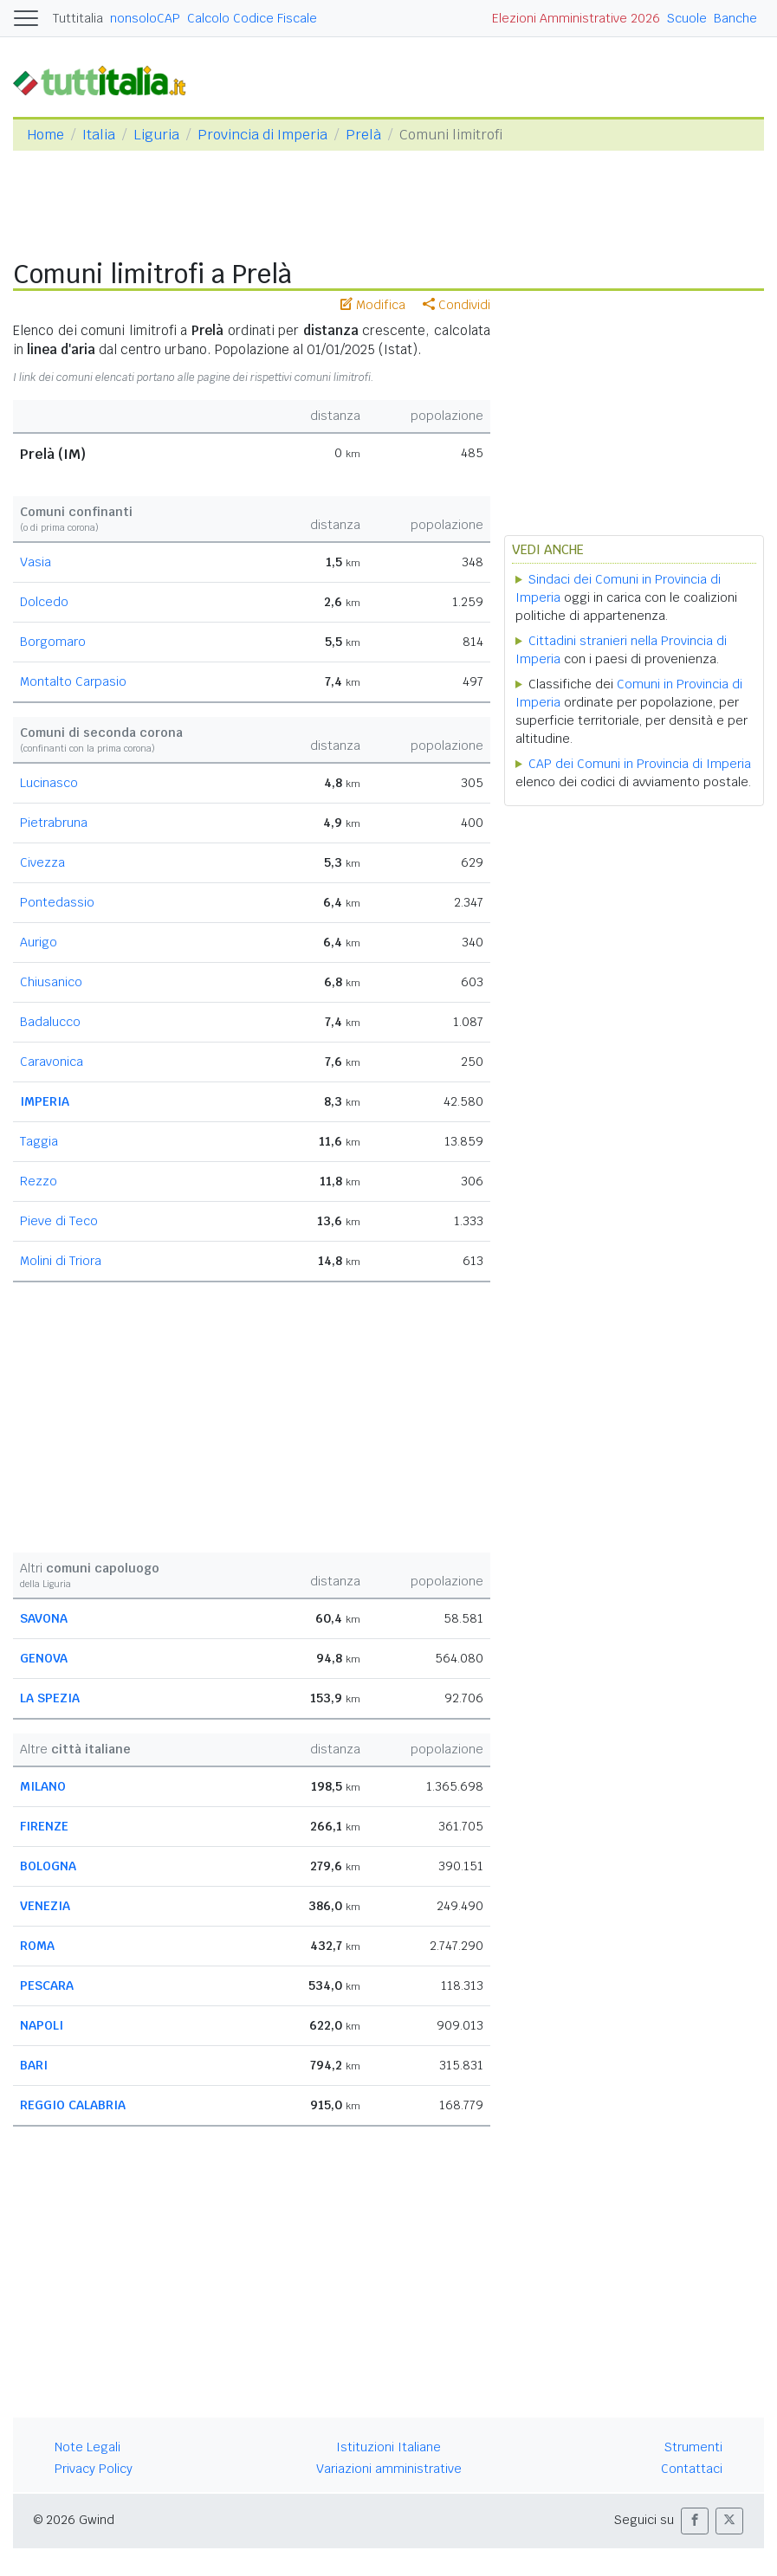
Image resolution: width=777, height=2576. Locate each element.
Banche (735, 18)
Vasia (35, 562)
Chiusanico (51, 982)
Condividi (456, 305)
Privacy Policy (94, 2468)
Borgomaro (53, 641)
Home (45, 135)
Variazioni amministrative (389, 2468)
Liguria (156, 135)
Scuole (687, 18)
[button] (695, 2521)
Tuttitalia (78, 18)
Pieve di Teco (59, 1221)
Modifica (372, 305)
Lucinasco (49, 783)
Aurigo (38, 942)
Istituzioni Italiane (388, 2447)
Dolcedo (44, 602)
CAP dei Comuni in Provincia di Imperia (639, 764)
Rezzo (38, 1181)
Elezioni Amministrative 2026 (576, 18)
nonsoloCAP (145, 18)
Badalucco (50, 1022)
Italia (98, 135)
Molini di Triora (60, 1261)
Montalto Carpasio (73, 681)
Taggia (39, 1141)
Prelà (363, 135)
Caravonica (51, 1061)
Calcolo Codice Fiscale (252, 18)
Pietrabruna (53, 822)
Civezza (42, 862)
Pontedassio (57, 902)
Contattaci (691, 2468)
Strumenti (693, 2447)
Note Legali (87, 2447)
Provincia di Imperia (262, 135)
